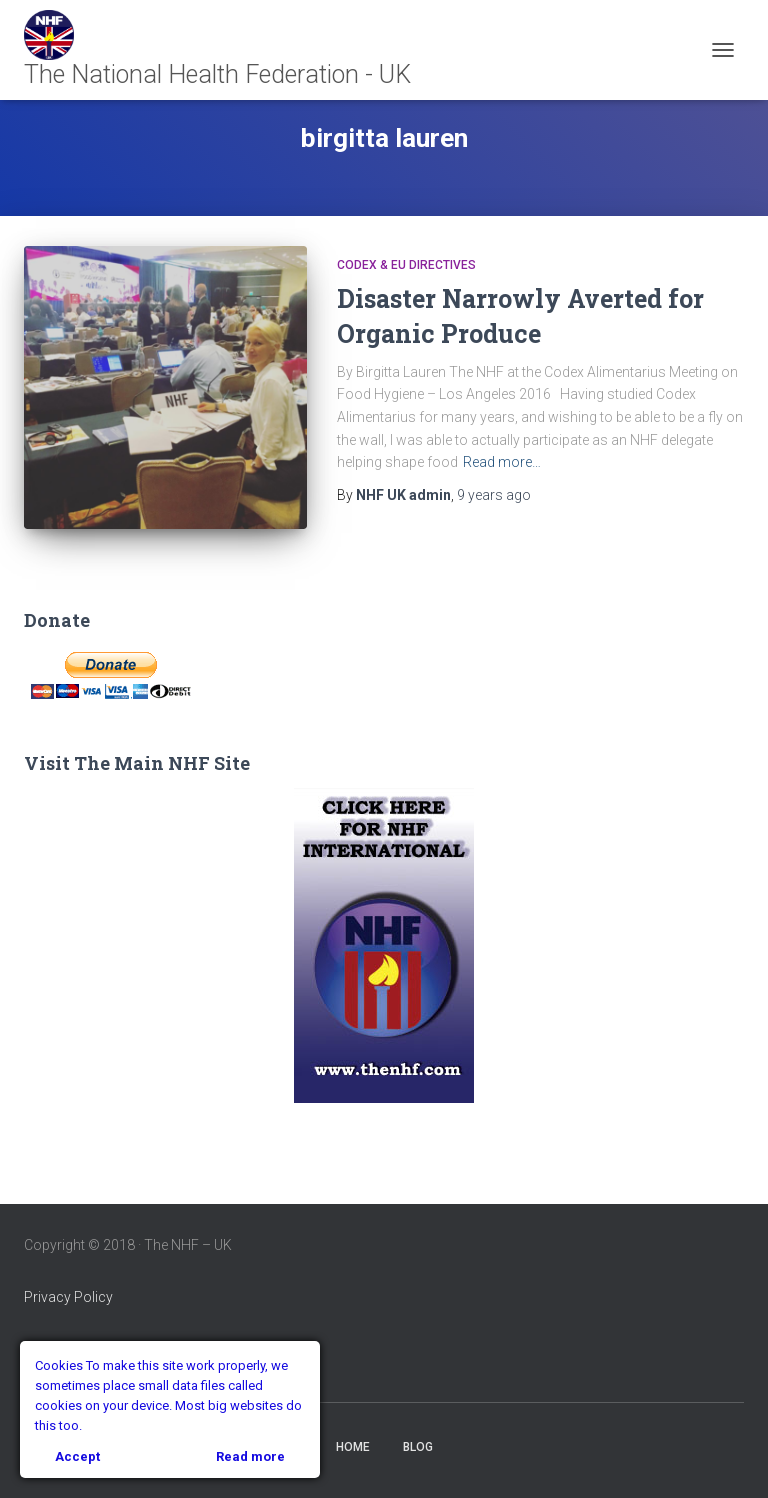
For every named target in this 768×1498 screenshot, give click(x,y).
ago (494, 495)
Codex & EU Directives (406, 265)
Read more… (502, 462)
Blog (418, 1447)
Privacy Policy (68, 1297)
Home (353, 1447)
